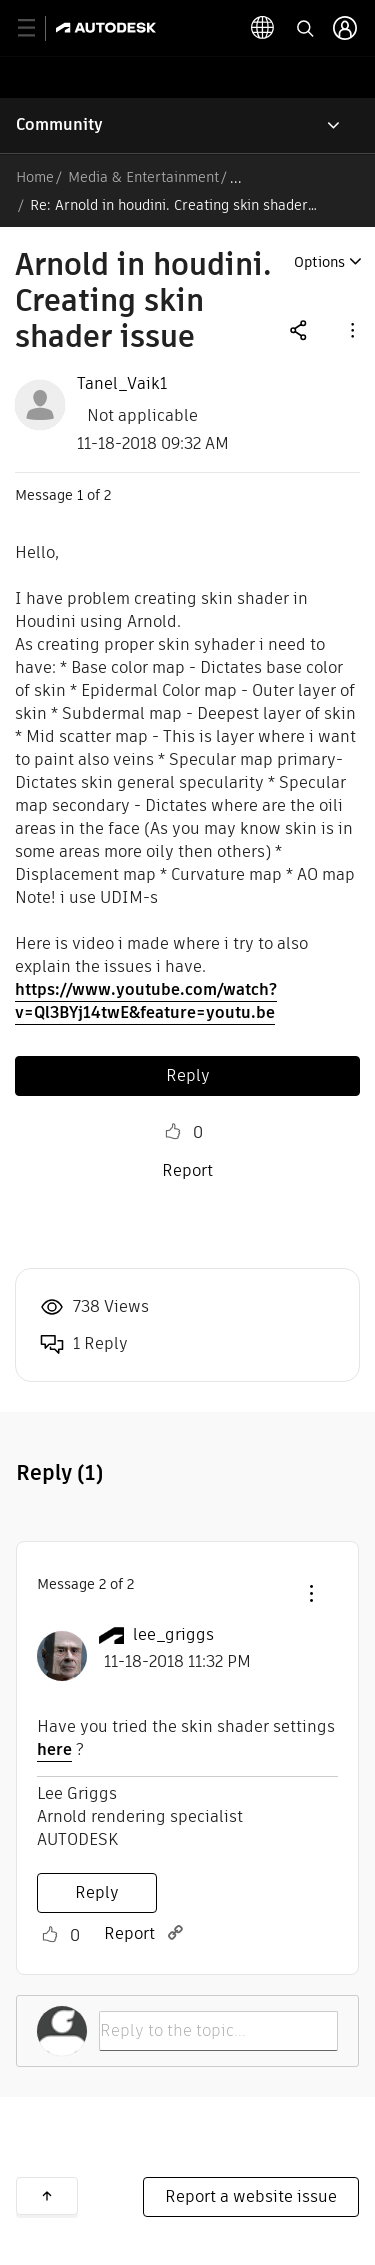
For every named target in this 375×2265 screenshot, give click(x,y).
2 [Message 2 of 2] (102, 1584)
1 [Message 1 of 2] (80, 495)
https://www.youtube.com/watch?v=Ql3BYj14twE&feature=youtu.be (146, 1001)
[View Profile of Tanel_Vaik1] (122, 384)
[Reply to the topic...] (218, 2031)
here (54, 1749)
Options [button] (319, 262)
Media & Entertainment (143, 177)
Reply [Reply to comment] (97, 1892)
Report (187, 1170)
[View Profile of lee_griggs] (173, 1635)
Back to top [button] (47, 2196)
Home (35, 177)
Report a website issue (251, 2196)
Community (59, 124)
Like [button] (173, 1132)
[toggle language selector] (263, 28)
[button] (351, 329)
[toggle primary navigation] (37, 28)
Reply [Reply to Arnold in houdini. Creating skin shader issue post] (188, 1075)
